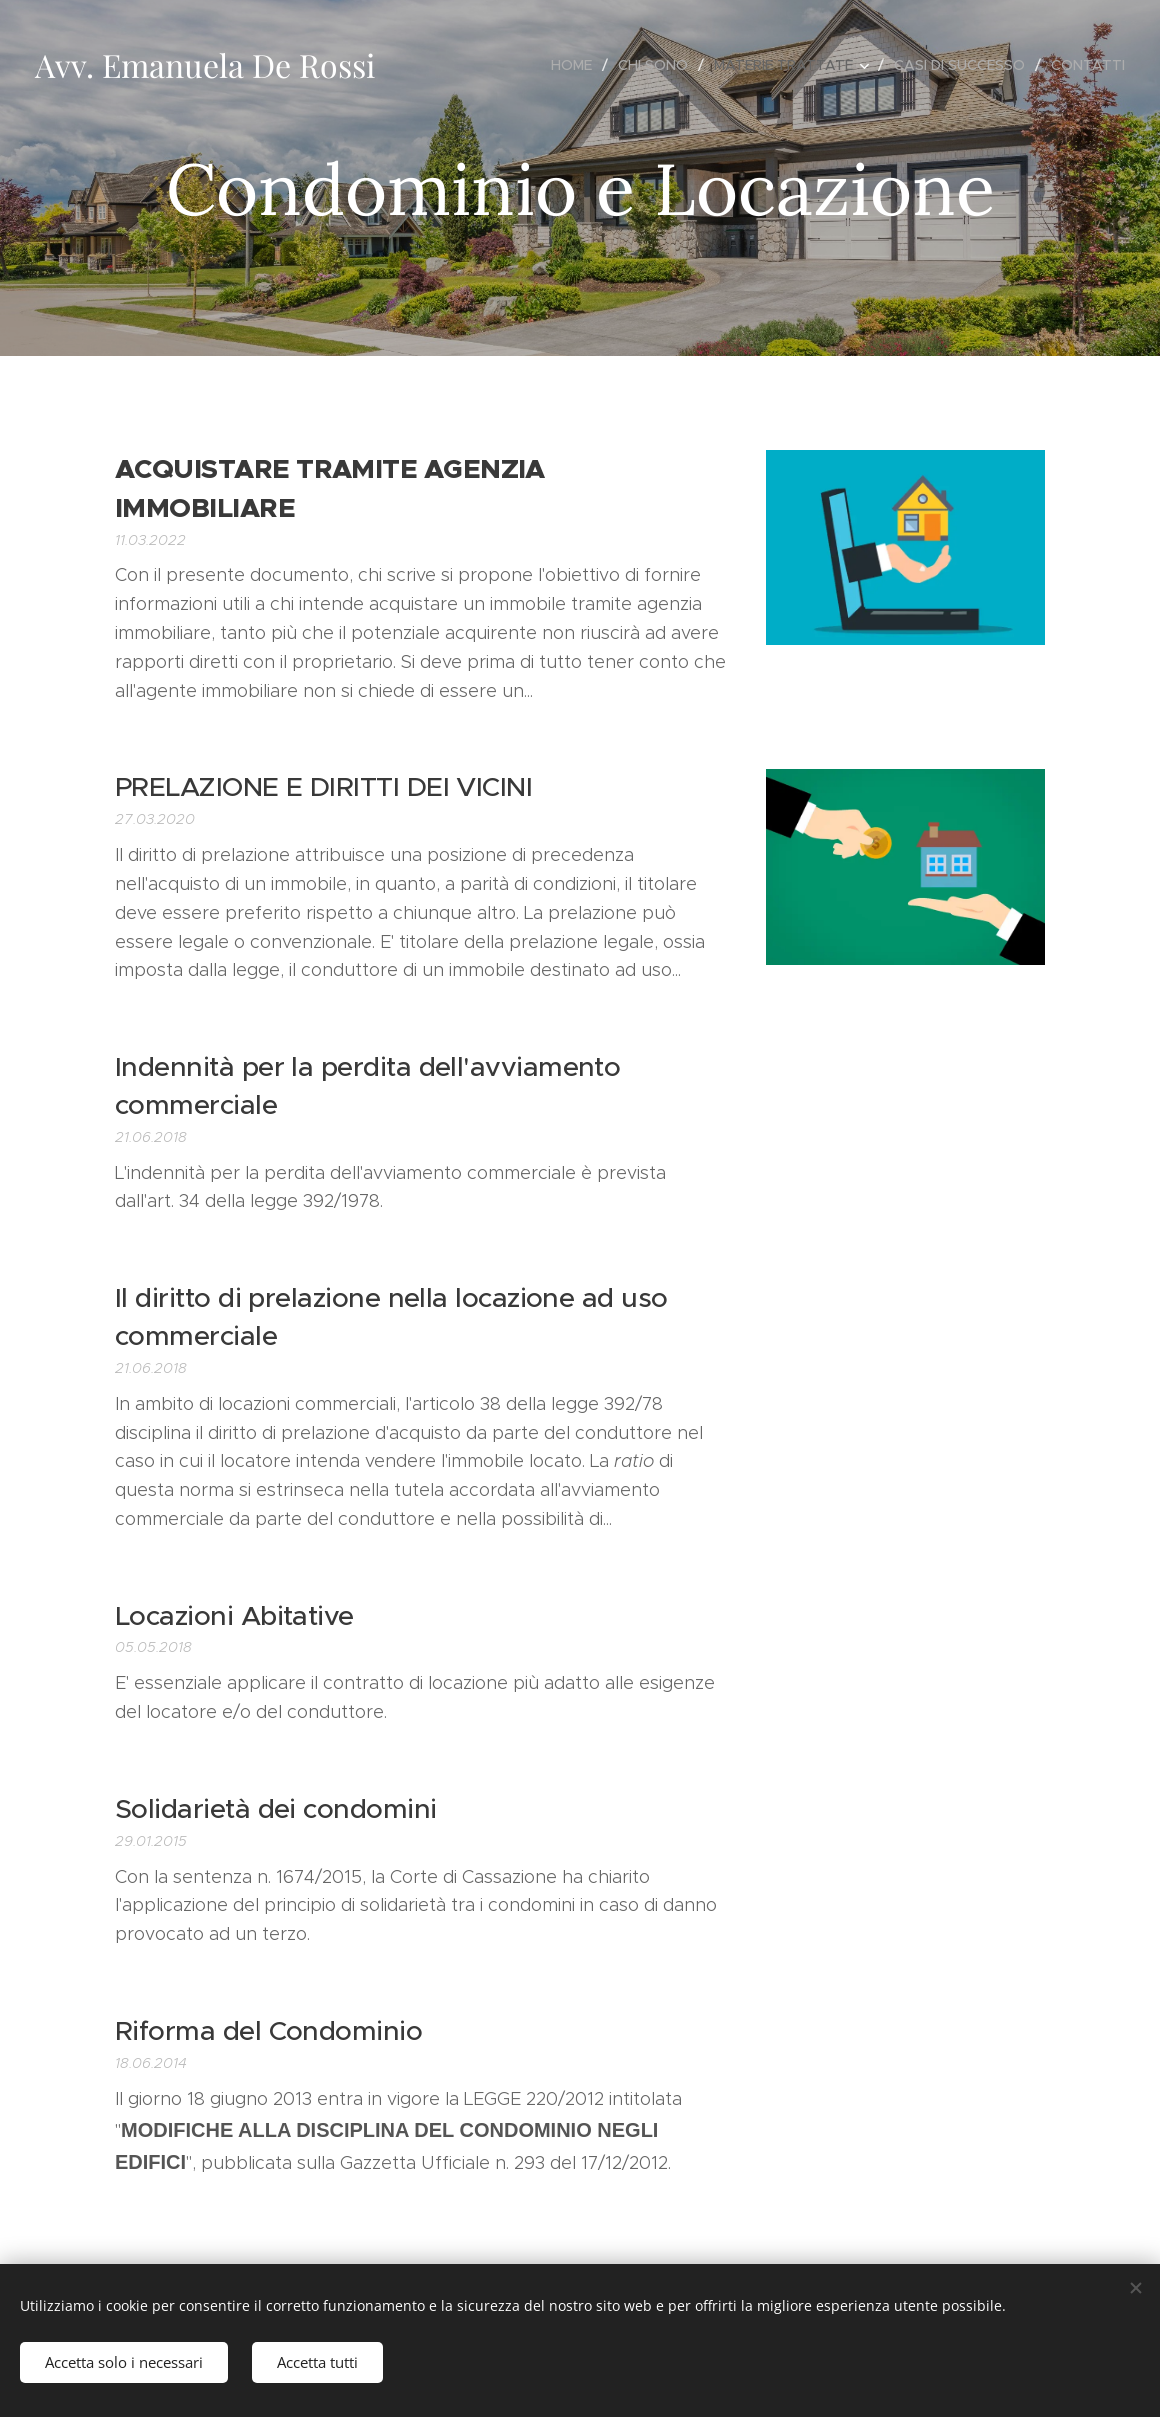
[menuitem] (577, 65)
